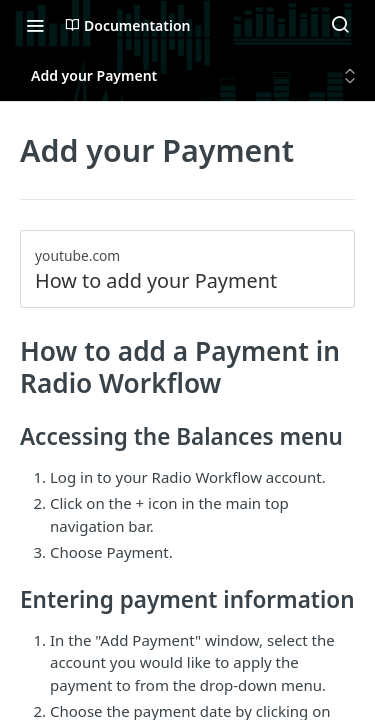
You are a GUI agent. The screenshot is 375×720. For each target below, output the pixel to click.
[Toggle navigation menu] (35, 25)
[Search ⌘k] (340, 25)
